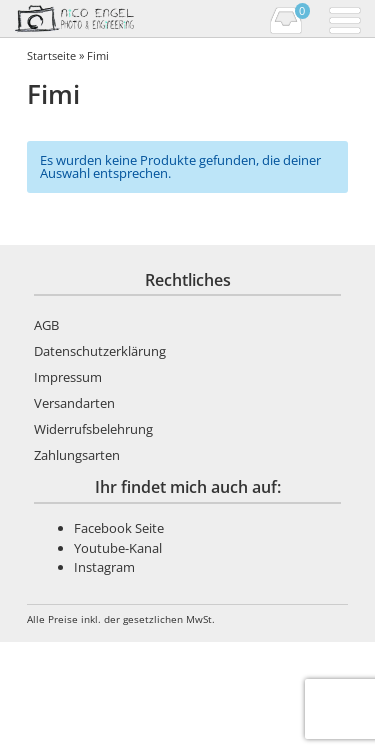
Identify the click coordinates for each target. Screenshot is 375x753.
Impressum (68, 377)
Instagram (104, 567)
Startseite (51, 55)
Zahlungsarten (77, 455)
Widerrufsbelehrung (93, 429)
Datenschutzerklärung (100, 351)
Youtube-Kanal (118, 548)
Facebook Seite (119, 528)
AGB (46, 325)
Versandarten (74, 403)
